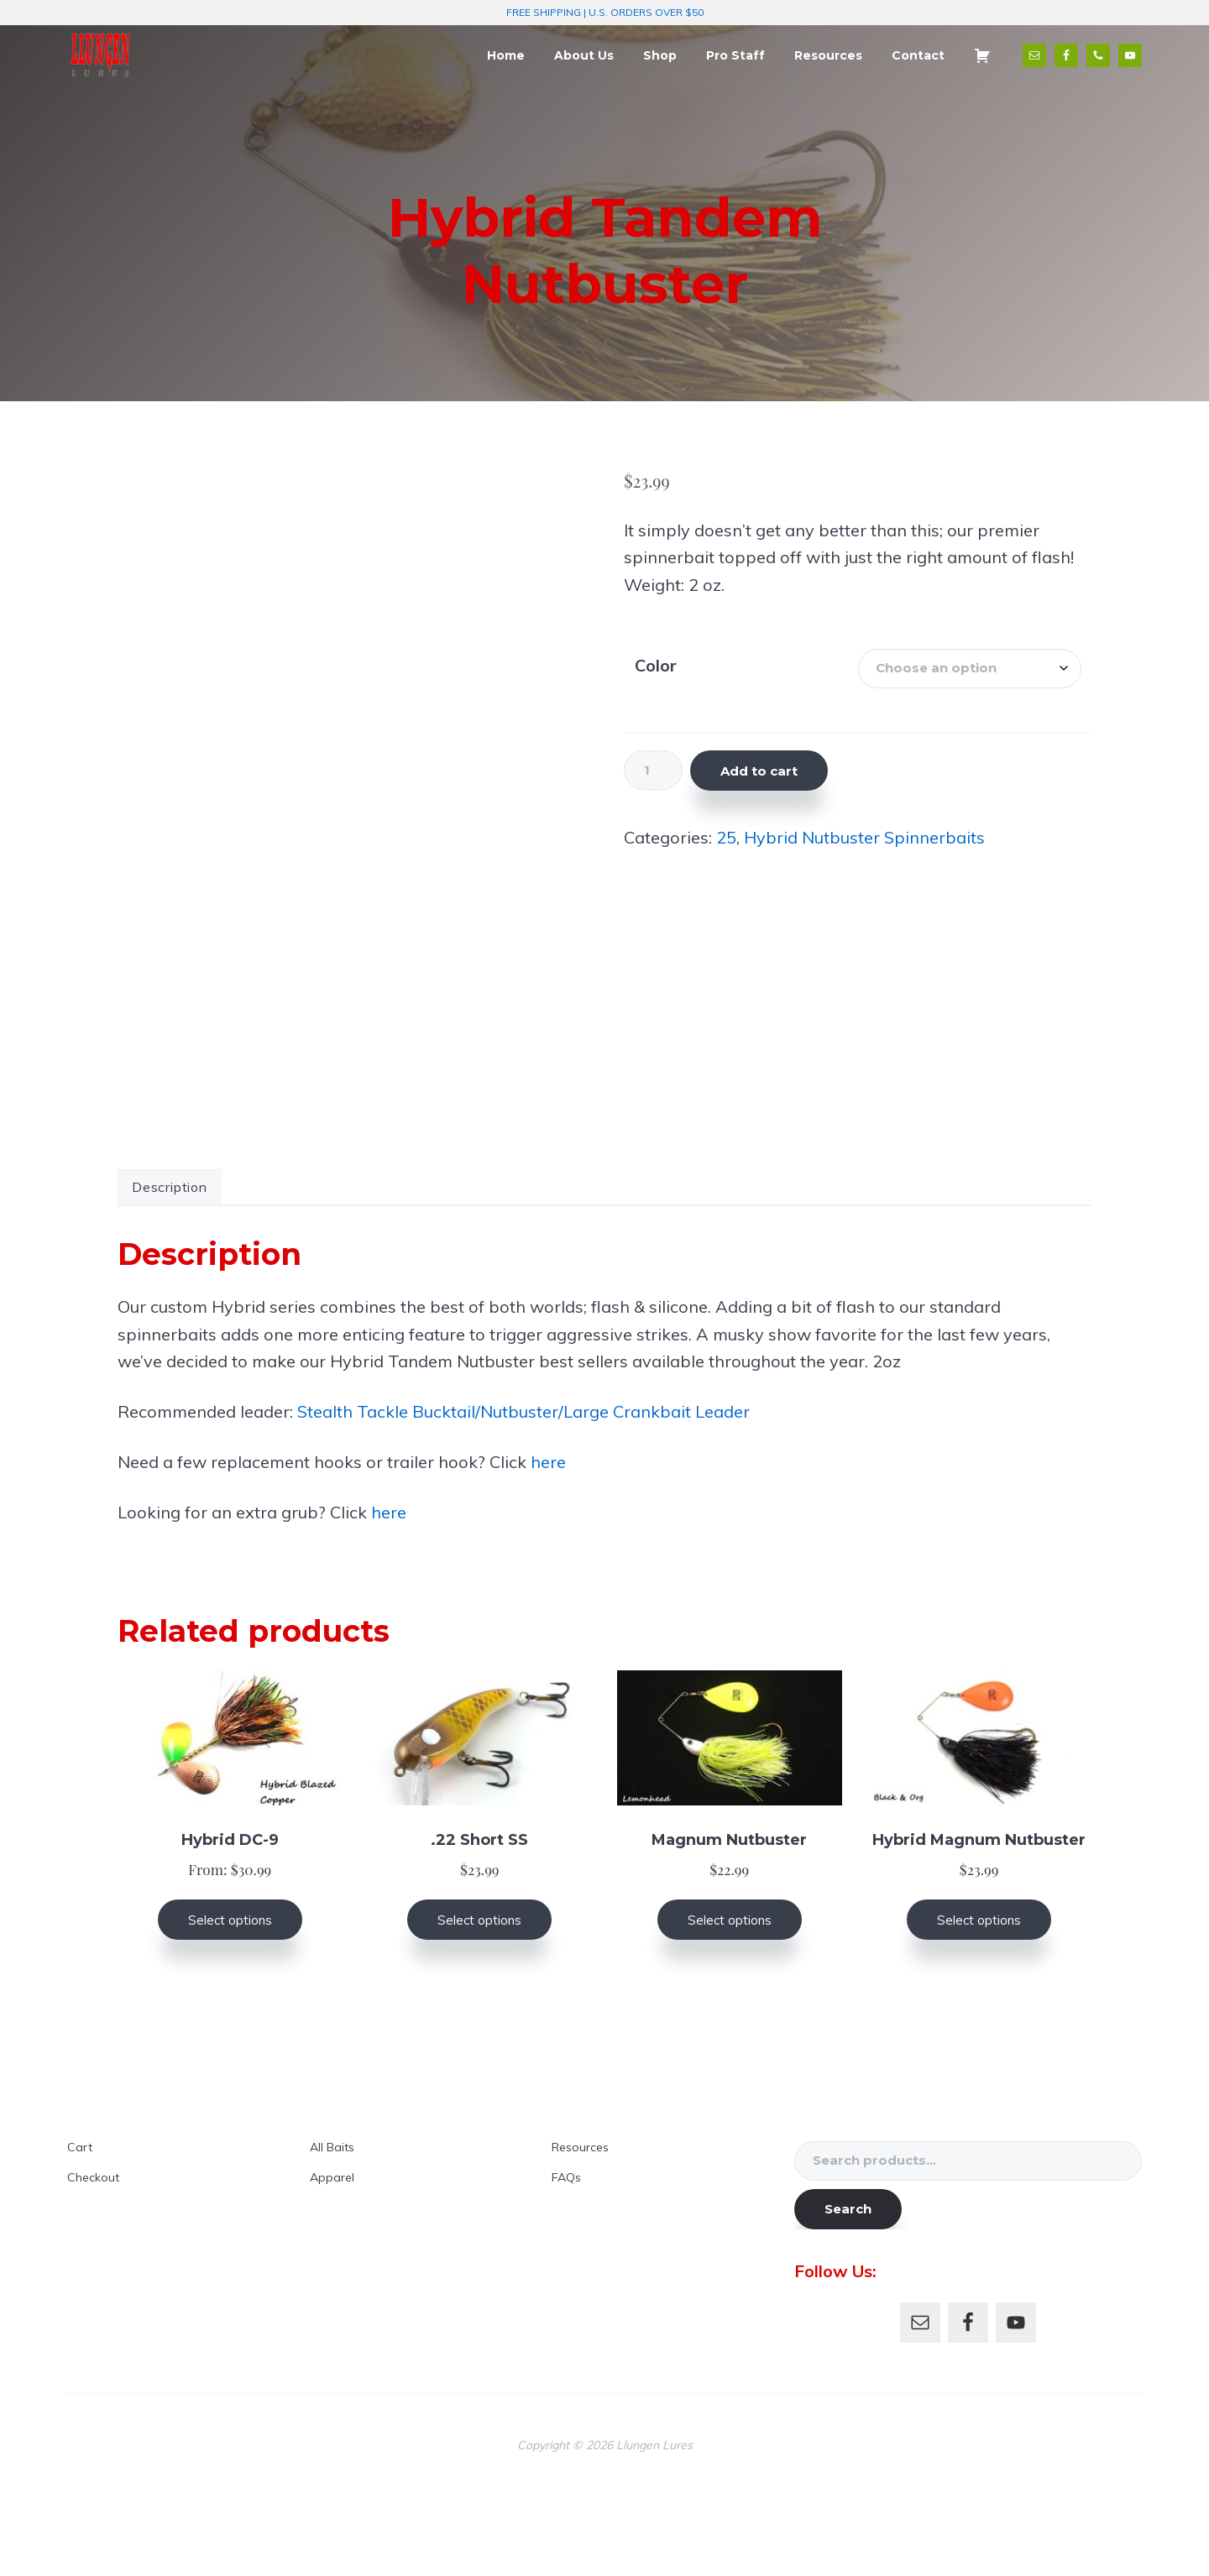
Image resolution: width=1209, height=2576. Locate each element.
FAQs (566, 2256)
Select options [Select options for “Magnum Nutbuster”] (730, 1999)
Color (656, 665)
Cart (79, 2226)
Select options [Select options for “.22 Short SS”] (479, 1999)
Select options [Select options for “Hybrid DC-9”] (230, 1999)
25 (726, 837)
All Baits (332, 2226)
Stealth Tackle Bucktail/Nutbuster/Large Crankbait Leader (523, 1490)
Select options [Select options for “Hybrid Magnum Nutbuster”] (979, 1999)
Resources (580, 2226)
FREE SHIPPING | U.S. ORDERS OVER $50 (605, 12)
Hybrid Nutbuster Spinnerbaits (864, 837)
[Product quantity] (653, 770)
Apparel (332, 2256)
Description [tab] (169, 1265)
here (548, 1540)
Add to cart (759, 771)
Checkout (93, 2256)
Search (847, 2288)
